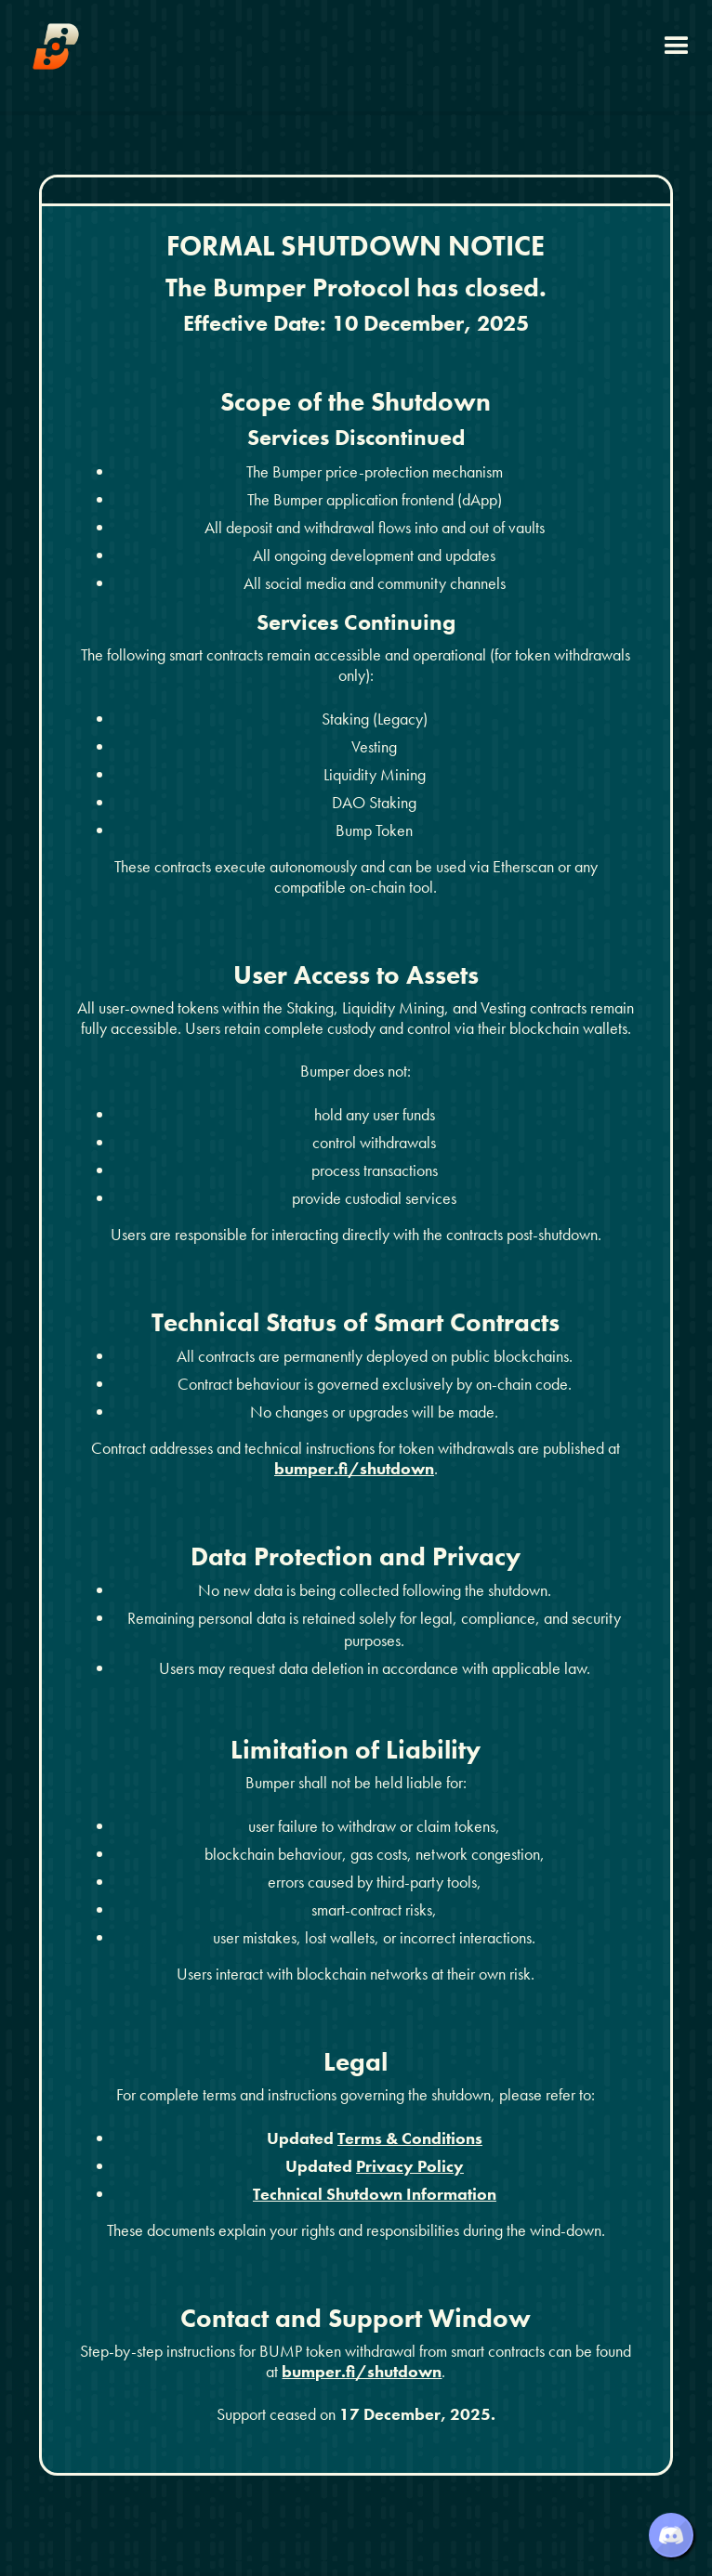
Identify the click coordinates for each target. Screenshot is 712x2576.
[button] (676, 46)
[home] (56, 46)
